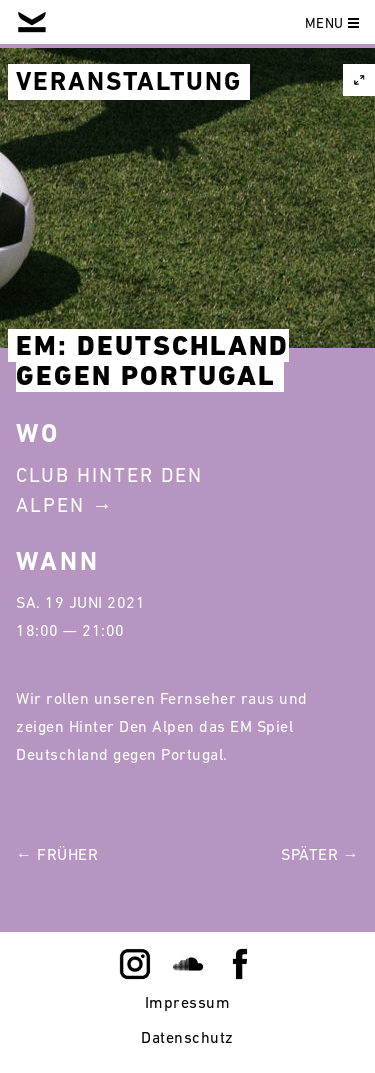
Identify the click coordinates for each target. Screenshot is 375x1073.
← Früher (57, 854)
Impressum (188, 1002)
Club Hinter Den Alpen (109, 490)
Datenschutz (187, 1037)
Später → (320, 854)
